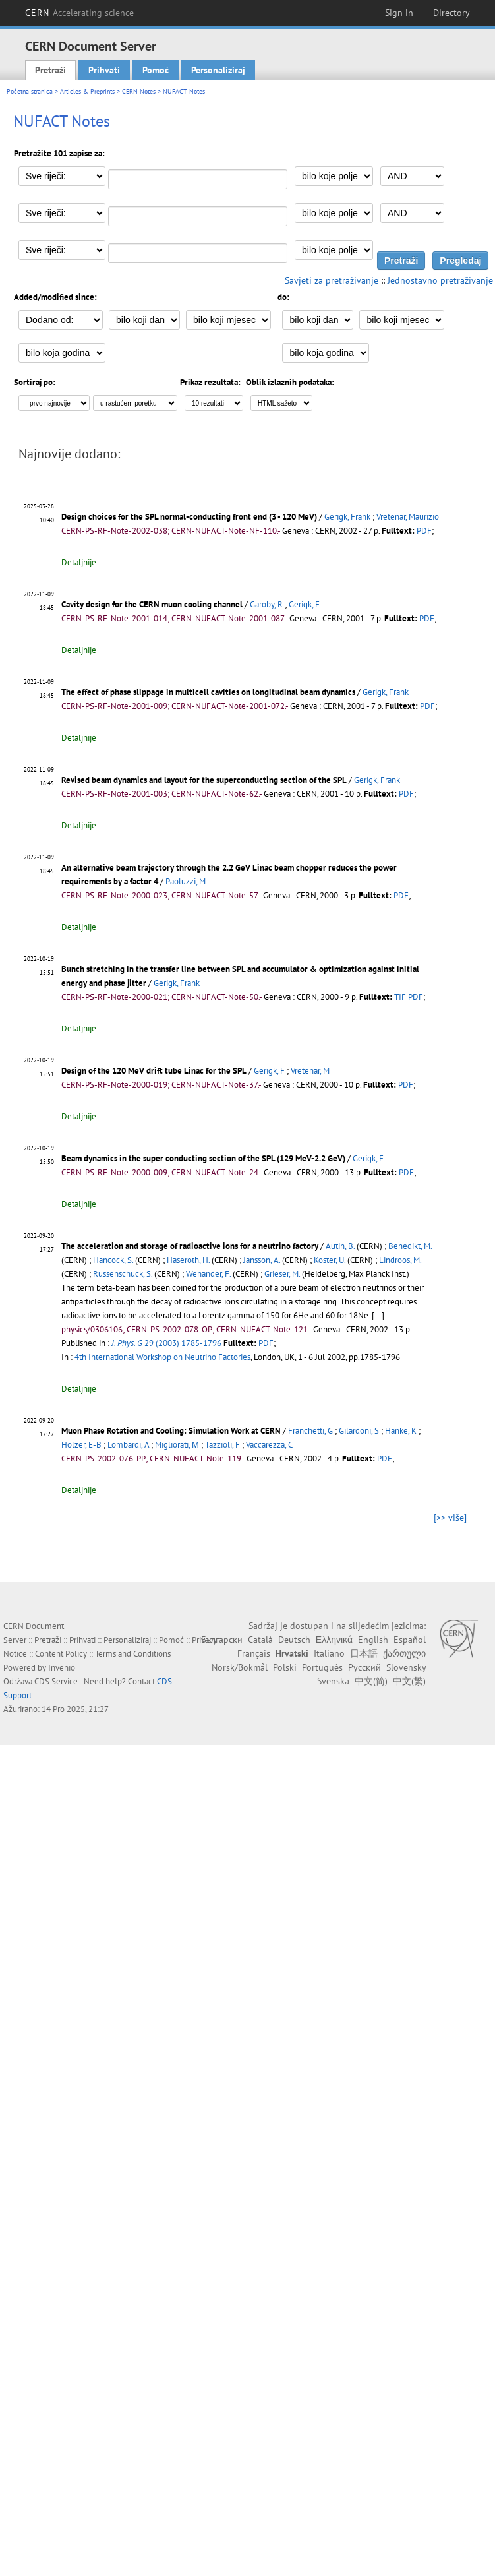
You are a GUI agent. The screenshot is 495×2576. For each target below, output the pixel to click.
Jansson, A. (261, 1260)
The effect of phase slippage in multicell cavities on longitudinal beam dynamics (208, 692)
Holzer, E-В (81, 1444)
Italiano (329, 1653)
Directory (451, 12)
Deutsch (294, 1639)
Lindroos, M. (400, 1260)
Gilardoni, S (359, 1430)
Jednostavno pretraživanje (440, 280)
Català (260, 1639)
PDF (424, 530)
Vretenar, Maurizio (407, 516)
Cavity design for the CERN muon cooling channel (152, 604)
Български (222, 1639)
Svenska (333, 1681)
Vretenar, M (310, 1070)
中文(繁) (409, 1681)
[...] (378, 1315)
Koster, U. (329, 1260)
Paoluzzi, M (185, 881)
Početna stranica (30, 91)
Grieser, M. (282, 1273)
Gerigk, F (304, 604)
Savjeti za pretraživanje (331, 280)
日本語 (364, 1653)
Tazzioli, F (222, 1444)
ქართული (404, 1653)
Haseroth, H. (188, 1260)
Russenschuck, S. (122, 1273)
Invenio (61, 1667)
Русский (364, 1667)
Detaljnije (78, 562)
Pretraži (50, 70)
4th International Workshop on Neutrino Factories (162, 1357)
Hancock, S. (113, 1260)
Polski (285, 1667)
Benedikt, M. (410, 1246)
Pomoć (155, 70)
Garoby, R (266, 604)
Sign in (399, 12)
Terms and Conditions (133, 1653)
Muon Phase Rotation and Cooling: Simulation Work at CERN (171, 1430)
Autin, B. (340, 1246)
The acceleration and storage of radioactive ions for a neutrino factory (189, 1246)
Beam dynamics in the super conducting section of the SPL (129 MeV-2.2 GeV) (203, 1158)
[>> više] (450, 1517)
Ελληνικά (334, 1639)
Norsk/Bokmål (240, 1667)
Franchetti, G (310, 1430)
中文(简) (371, 1681)
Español (409, 1639)
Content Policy (61, 1653)
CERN (79, 12)
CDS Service (56, 1681)
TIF (400, 996)
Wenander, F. (208, 1273)
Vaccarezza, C (269, 1444)
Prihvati (104, 70)
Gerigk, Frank (347, 516)
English (373, 1639)
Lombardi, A (128, 1444)
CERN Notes (139, 91)
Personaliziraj (218, 70)
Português (322, 1667)
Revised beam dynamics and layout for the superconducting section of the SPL (204, 779)
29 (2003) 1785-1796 (166, 1343)
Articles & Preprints (87, 91)
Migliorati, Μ (177, 1444)
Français (253, 1653)
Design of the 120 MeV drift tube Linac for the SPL (154, 1070)
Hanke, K (401, 1430)
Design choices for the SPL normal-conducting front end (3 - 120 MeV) (189, 516)
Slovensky (406, 1667)
